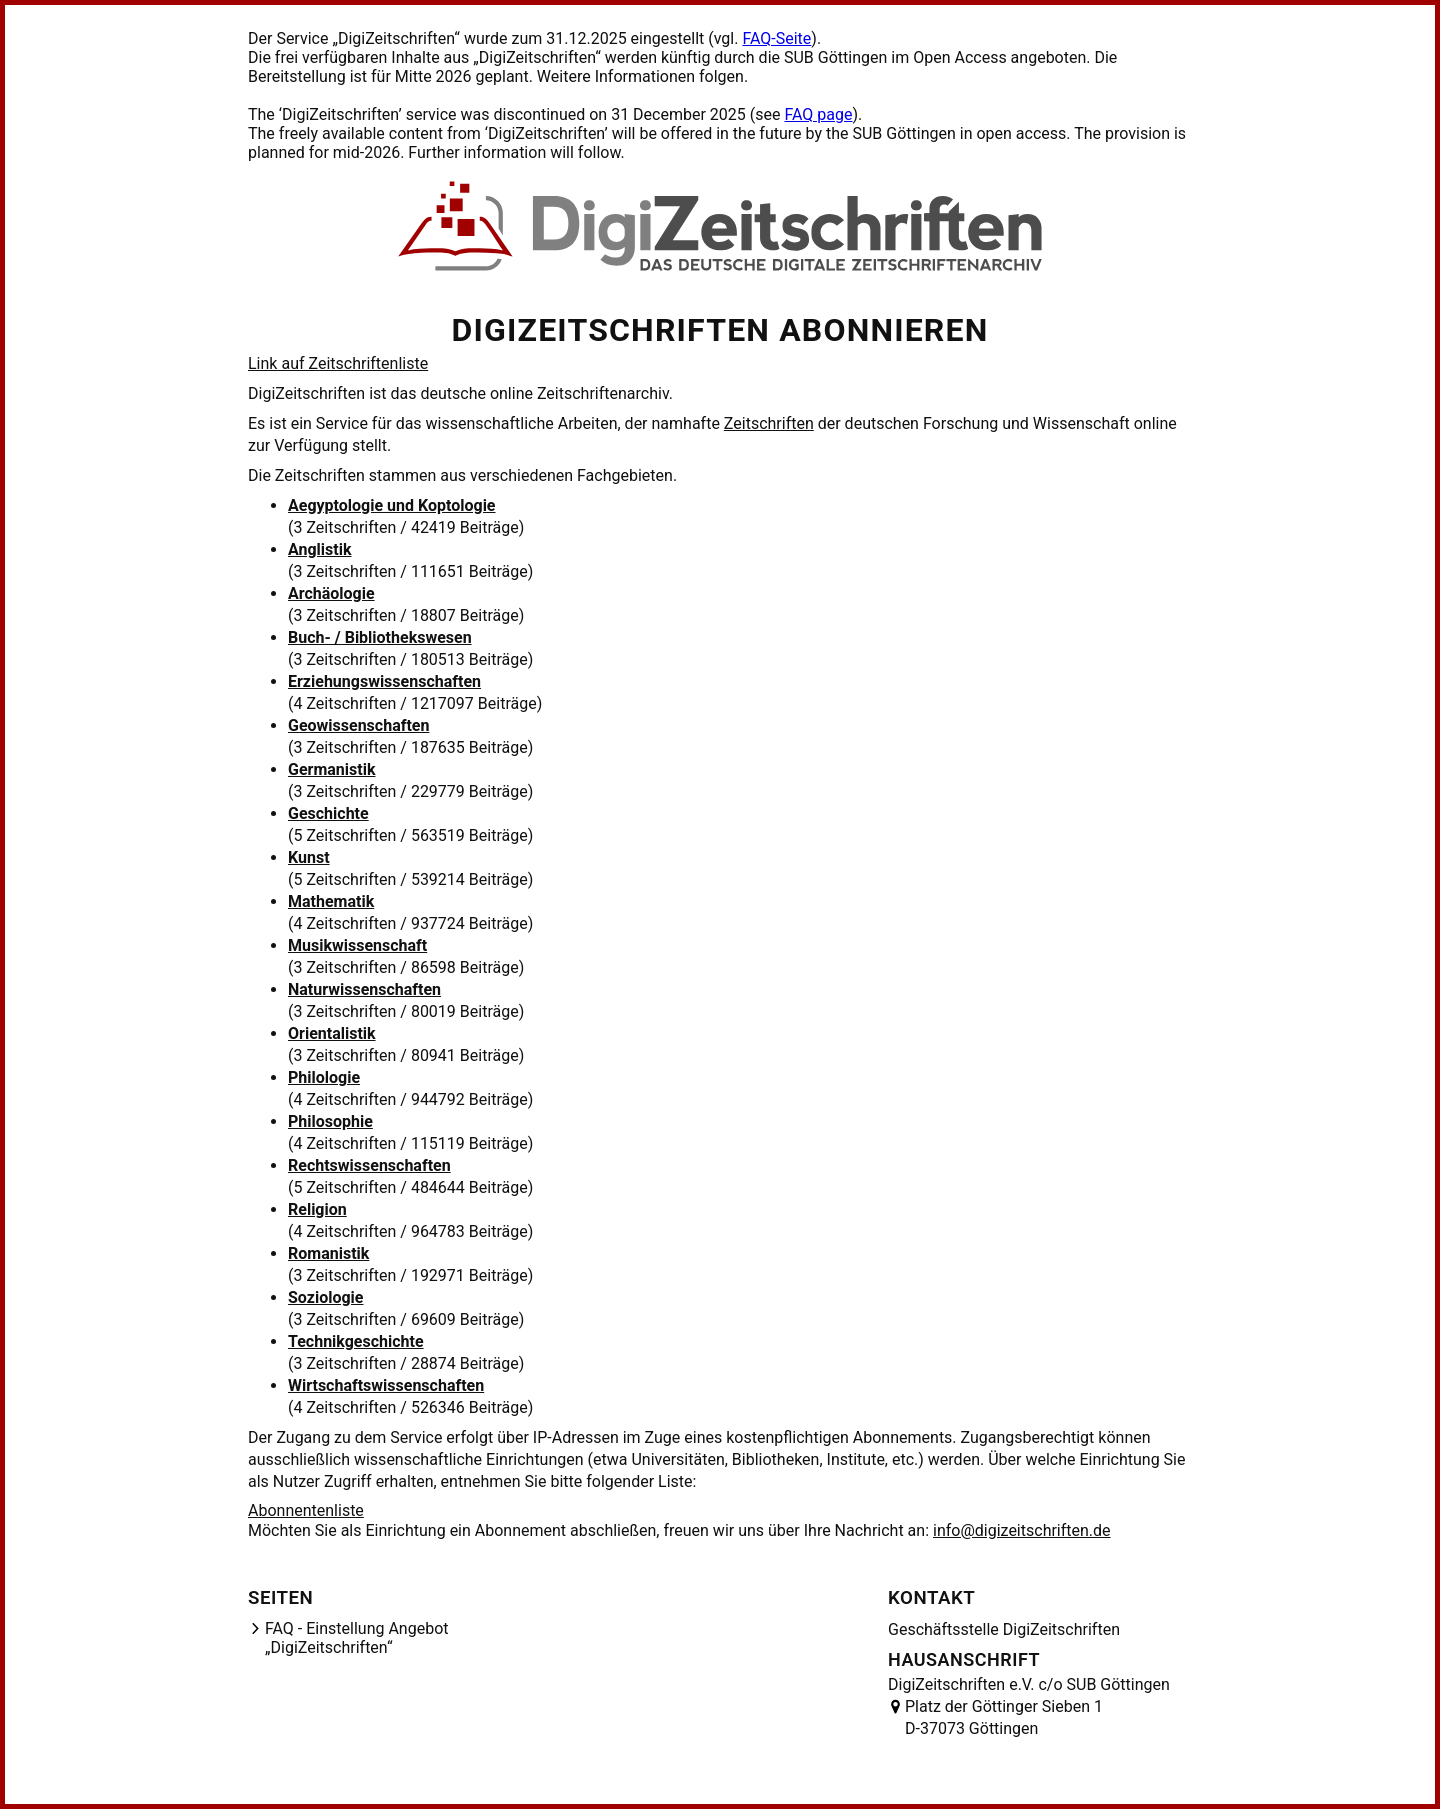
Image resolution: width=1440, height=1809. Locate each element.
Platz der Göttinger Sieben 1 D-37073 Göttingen (1004, 1717)
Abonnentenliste (306, 1510)
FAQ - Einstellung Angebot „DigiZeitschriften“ (357, 1638)
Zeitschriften (769, 423)
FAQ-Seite (776, 38)
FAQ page (818, 114)
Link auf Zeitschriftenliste (338, 363)
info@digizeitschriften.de (1022, 1530)
